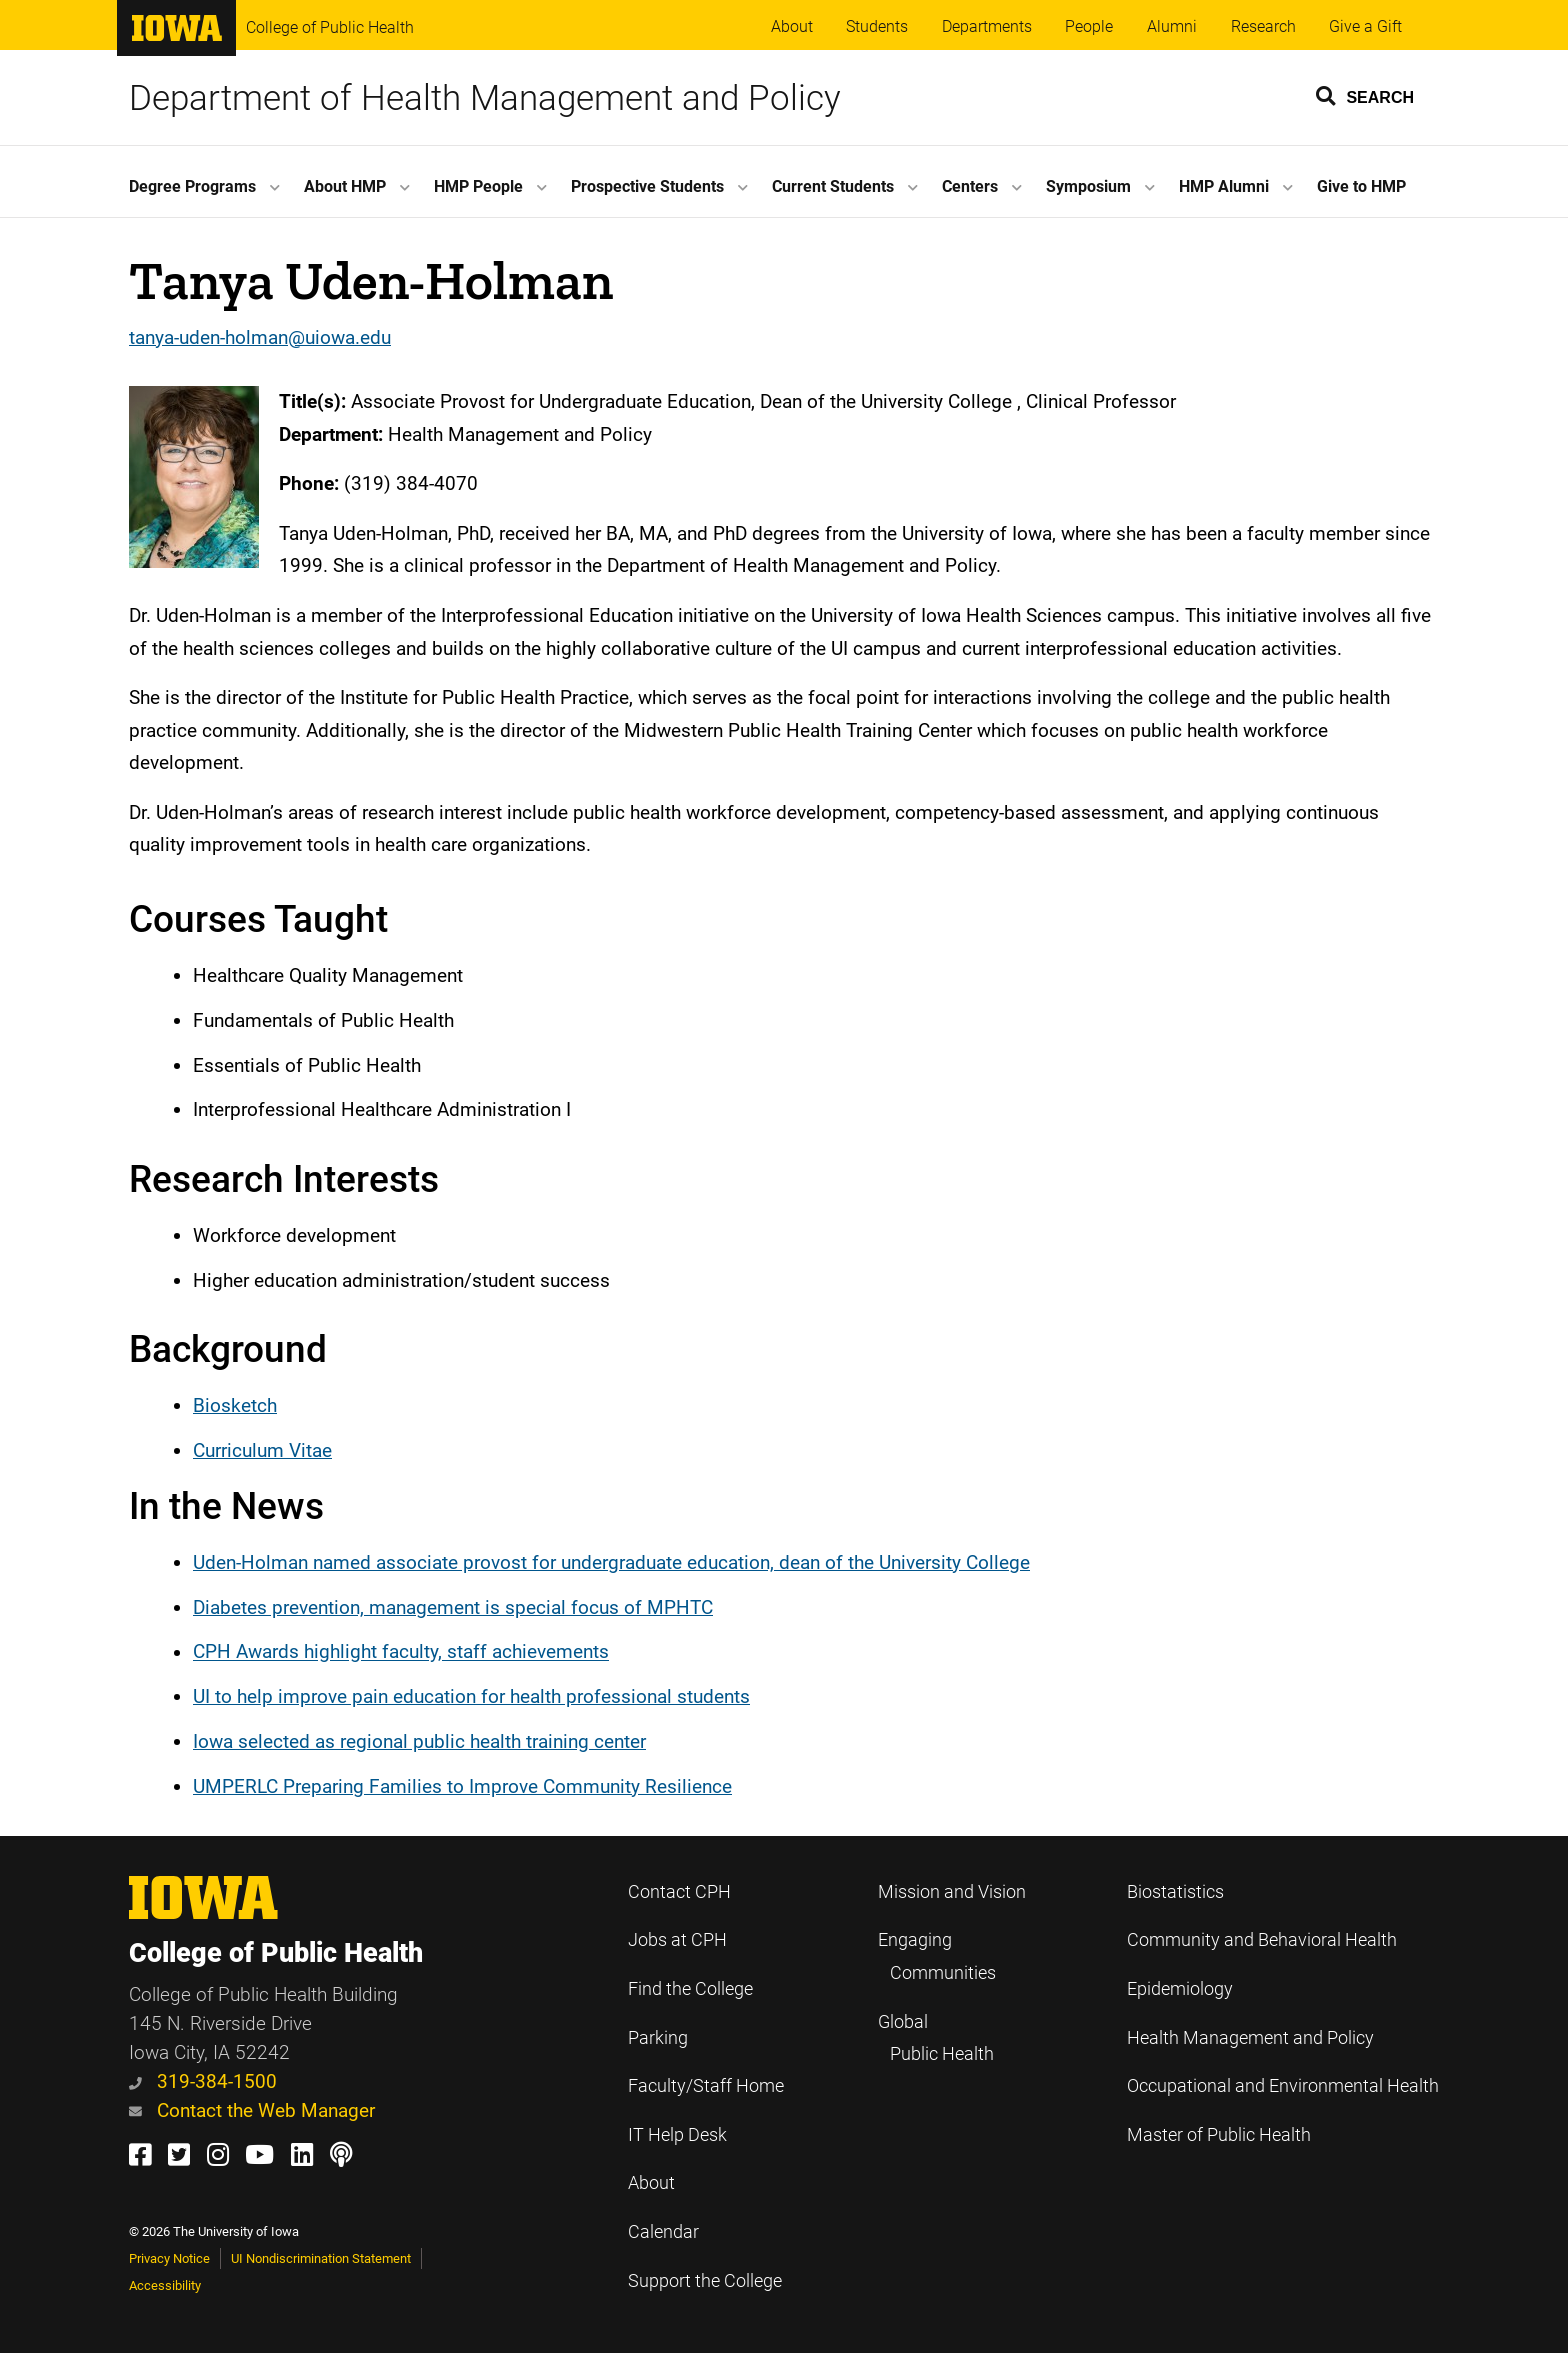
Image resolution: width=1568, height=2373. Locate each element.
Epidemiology (1180, 1989)
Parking (658, 2038)
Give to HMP (1361, 186)
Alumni (1172, 26)
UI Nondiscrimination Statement (321, 2258)
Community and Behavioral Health (1262, 1940)
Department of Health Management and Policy (485, 98)
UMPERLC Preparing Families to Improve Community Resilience (462, 1786)
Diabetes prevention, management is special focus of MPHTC (453, 1607)
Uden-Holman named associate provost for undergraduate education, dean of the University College (611, 1562)
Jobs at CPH (677, 1940)
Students (877, 26)
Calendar (663, 2232)
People (1089, 26)
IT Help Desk (677, 2135)
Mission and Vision (952, 1892)
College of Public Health (330, 27)
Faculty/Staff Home (706, 2086)
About (792, 26)
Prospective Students (647, 186)
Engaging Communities (937, 1956)
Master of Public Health (1219, 2135)
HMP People (478, 186)
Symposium (1088, 186)
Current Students (833, 186)
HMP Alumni (1224, 186)
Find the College (690, 1989)
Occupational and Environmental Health (1283, 2086)
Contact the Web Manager (252, 2110)
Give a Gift (1365, 26)
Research (1263, 26)
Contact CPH (679, 1892)
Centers (970, 186)
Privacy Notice (169, 2258)
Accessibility (165, 2285)
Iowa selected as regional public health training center (419, 1741)
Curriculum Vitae (262, 1450)
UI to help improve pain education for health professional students (471, 1696)
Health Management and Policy (1250, 2038)
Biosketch (235, 1405)
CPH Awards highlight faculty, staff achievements (401, 1652)
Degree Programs (192, 186)
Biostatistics (1175, 1892)
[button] (1366, 95)
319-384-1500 (203, 2081)
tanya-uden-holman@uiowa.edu (260, 337)
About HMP (345, 186)
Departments (987, 26)
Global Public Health (936, 2038)
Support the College (705, 2281)
